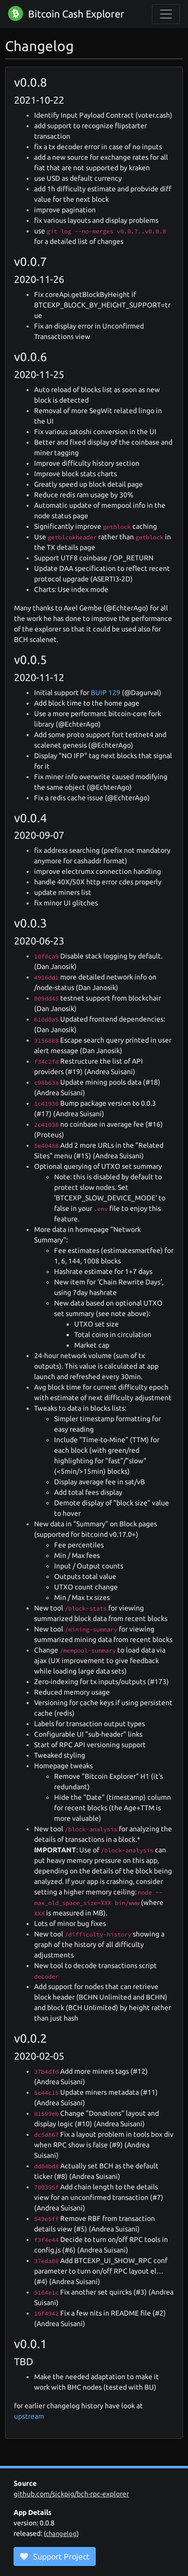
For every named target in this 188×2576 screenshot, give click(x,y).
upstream (29, 2416)
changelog (61, 2533)
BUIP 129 (105, 693)
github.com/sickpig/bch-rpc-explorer (71, 2494)
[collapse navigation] (166, 14)
